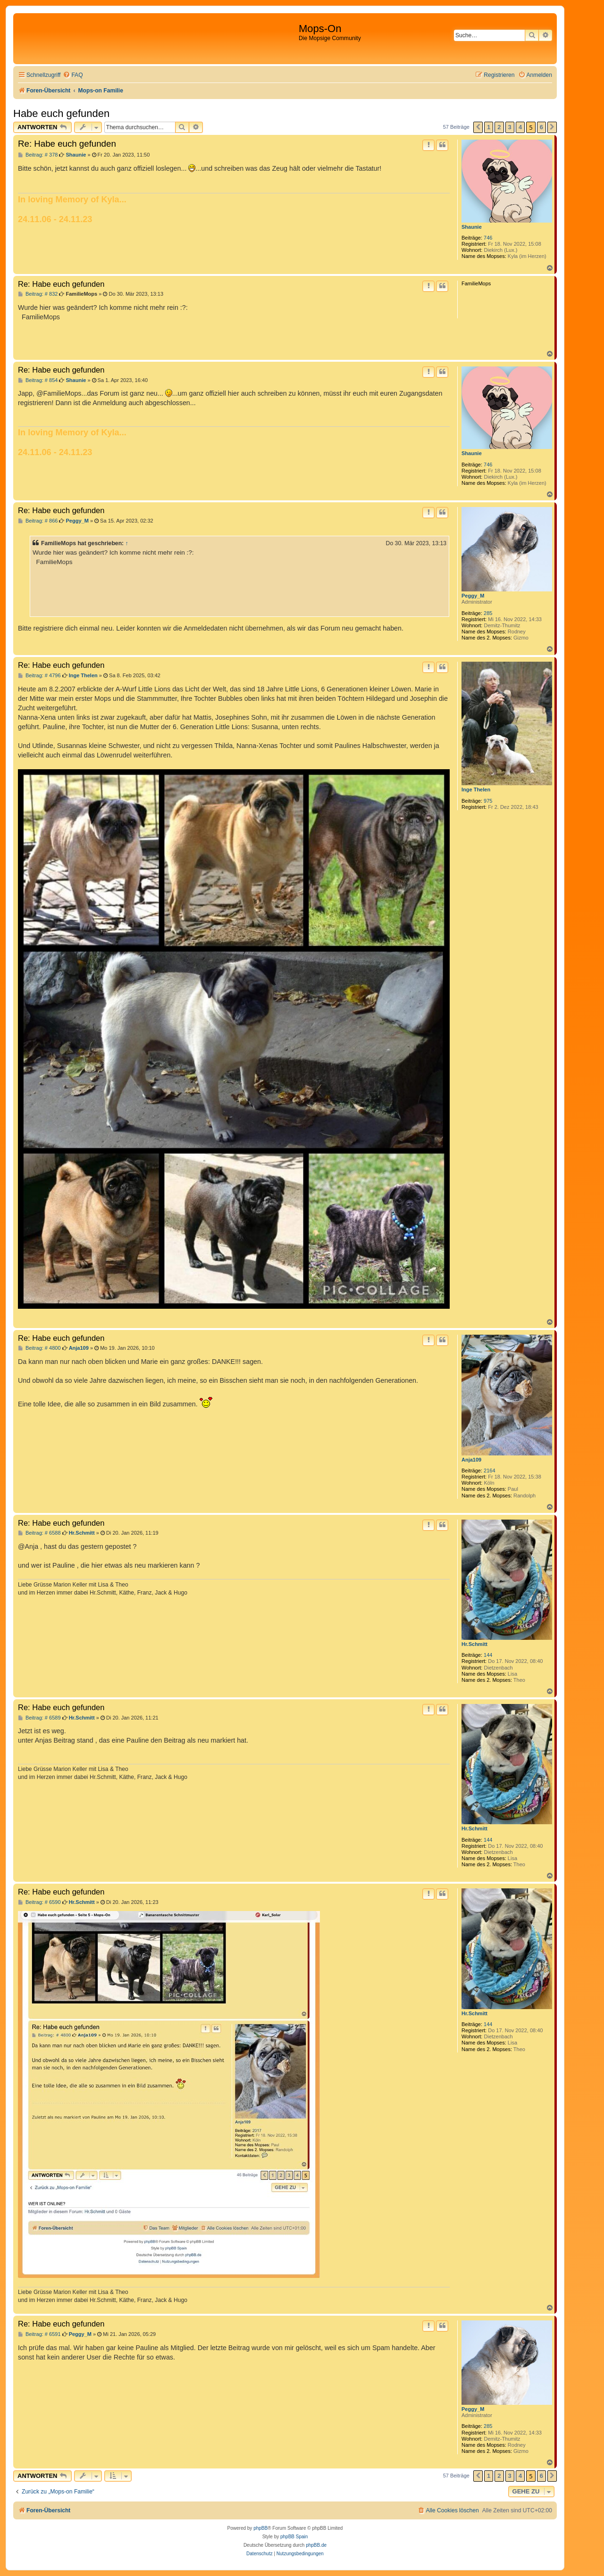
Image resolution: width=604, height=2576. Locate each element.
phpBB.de (316, 2545)
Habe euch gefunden (61, 113)
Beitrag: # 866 (38, 521)
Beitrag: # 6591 (39, 2334)
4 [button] (520, 127)
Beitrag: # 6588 (39, 1533)
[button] (478, 127)
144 (488, 1655)
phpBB (260, 2528)
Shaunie (471, 227)
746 (488, 238)
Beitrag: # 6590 (39, 1902)
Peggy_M (472, 595)
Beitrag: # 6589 (39, 1718)
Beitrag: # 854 (38, 380)
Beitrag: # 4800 (39, 1348)
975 (488, 801)
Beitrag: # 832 (38, 294)
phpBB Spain (294, 2536)
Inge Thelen (475, 789)
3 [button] (510, 127)
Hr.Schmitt (474, 1644)
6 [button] (541, 127)
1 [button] (488, 127)
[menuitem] (73, 75)
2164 (489, 1470)
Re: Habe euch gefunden (67, 144)
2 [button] (499, 127)
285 (488, 613)
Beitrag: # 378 (38, 155)
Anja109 (471, 1460)
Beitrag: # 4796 (39, 676)
